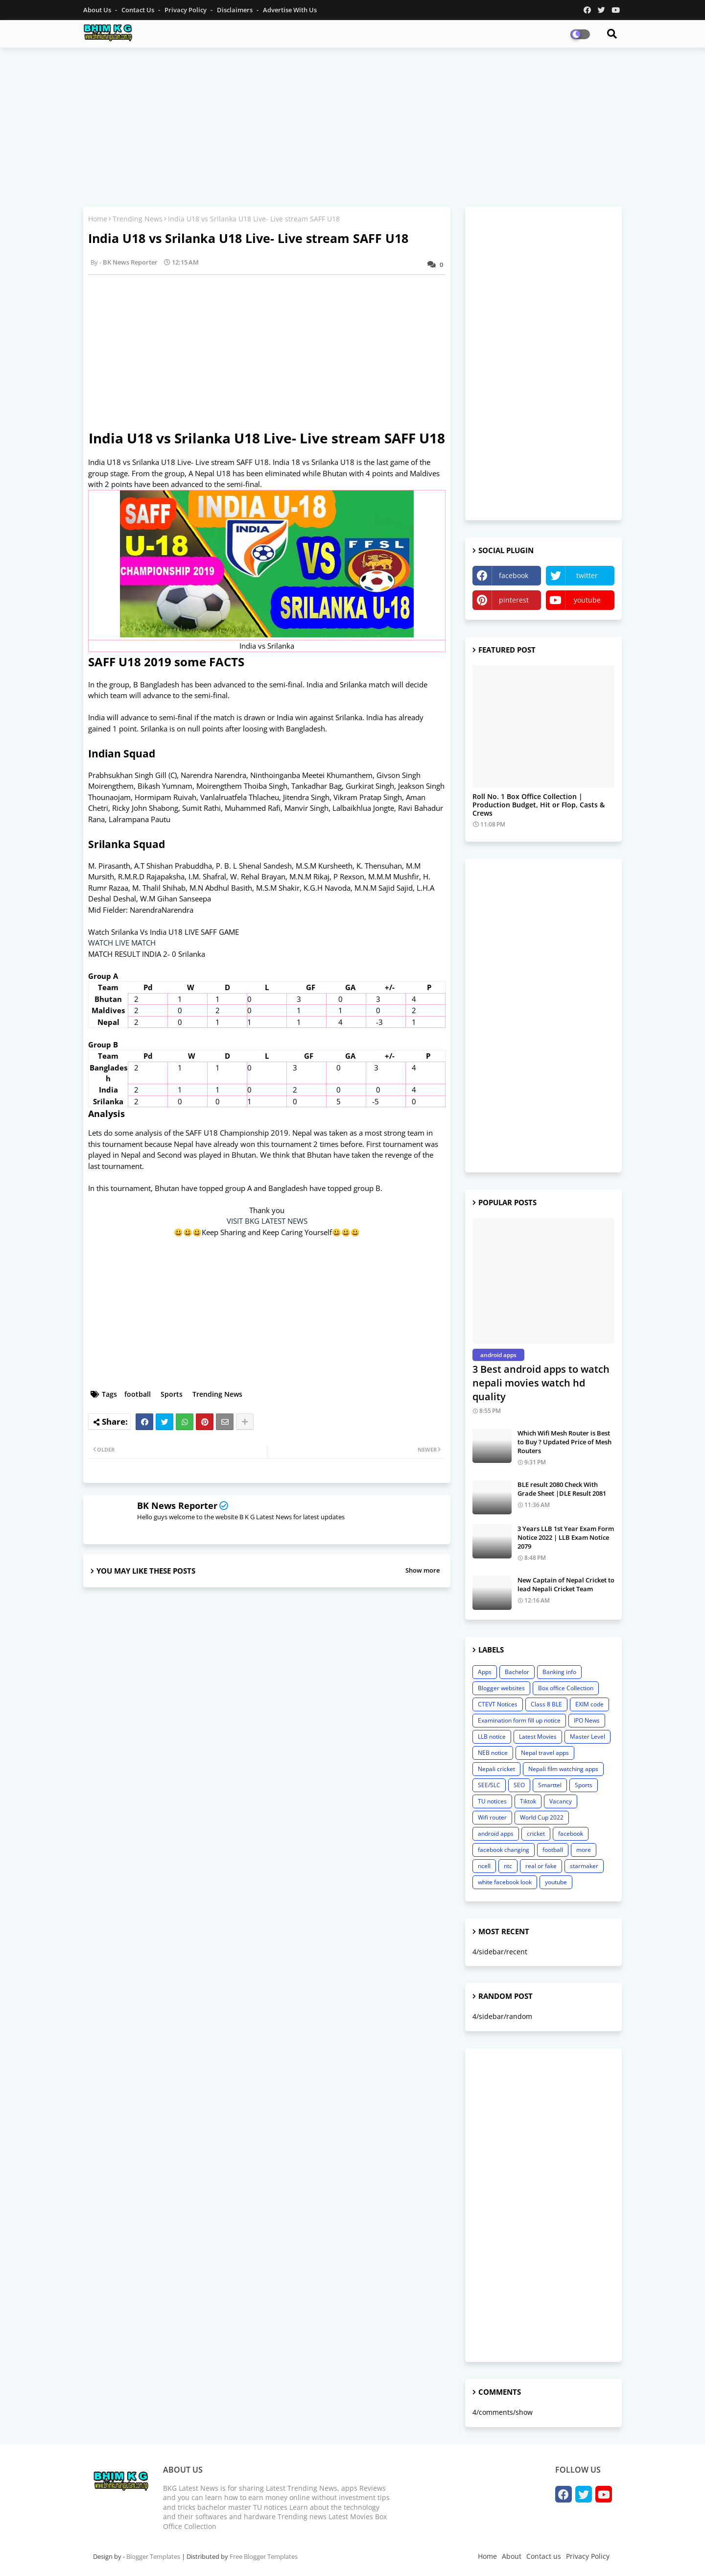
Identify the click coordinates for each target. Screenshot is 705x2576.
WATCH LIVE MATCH (123, 943)
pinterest (514, 600)
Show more (422, 1570)
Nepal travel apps (545, 1753)
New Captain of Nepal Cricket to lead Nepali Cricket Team (565, 1584)
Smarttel (550, 1785)
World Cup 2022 (542, 1817)
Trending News (138, 218)
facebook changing (503, 1850)
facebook (513, 575)
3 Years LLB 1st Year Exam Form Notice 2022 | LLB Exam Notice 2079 (565, 1537)
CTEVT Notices (497, 1704)
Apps (485, 1672)
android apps (496, 1833)
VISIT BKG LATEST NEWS (267, 1221)
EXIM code (589, 1704)
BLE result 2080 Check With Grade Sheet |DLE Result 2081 (561, 1489)
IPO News (587, 1720)
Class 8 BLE (546, 1704)
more (583, 1850)
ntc (508, 1866)
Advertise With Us (290, 9)
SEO (519, 1785)
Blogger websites (501, 1688)
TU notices (492, 1801)
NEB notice (493, 1753)
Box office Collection (565, 1688)
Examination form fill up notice (519, 1720)
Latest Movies (538, 1736)
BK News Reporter (177, 1505)
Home (97, 218)
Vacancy (560, 1801)
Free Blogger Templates (264, 2556)
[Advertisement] (352, 125)
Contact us (138, 9)
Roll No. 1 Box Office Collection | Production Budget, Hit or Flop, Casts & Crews (538, 805)
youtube (587, 600)
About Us (98, 9)
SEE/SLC (489, 1785)
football (137, 1394)
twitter (587, 575)
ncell (484, 1866)
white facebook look (505, 1882)
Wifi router (492, 1817)
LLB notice (492, 1736)
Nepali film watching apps (563, 1769)
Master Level (587, 1736)
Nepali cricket (496, 1769)
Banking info (559, 1672)
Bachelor (517, 1672)
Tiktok (528, 1801)
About (511, 2556)
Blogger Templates (153, 2556)
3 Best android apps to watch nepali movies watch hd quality (541, 1382)
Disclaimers (235, 9)
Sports (172, 1394)
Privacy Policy (186, 9)
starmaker (584, 1866)
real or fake (541, 1866)
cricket (536, 1833)
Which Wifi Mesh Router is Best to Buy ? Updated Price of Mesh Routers (564, 1442)
